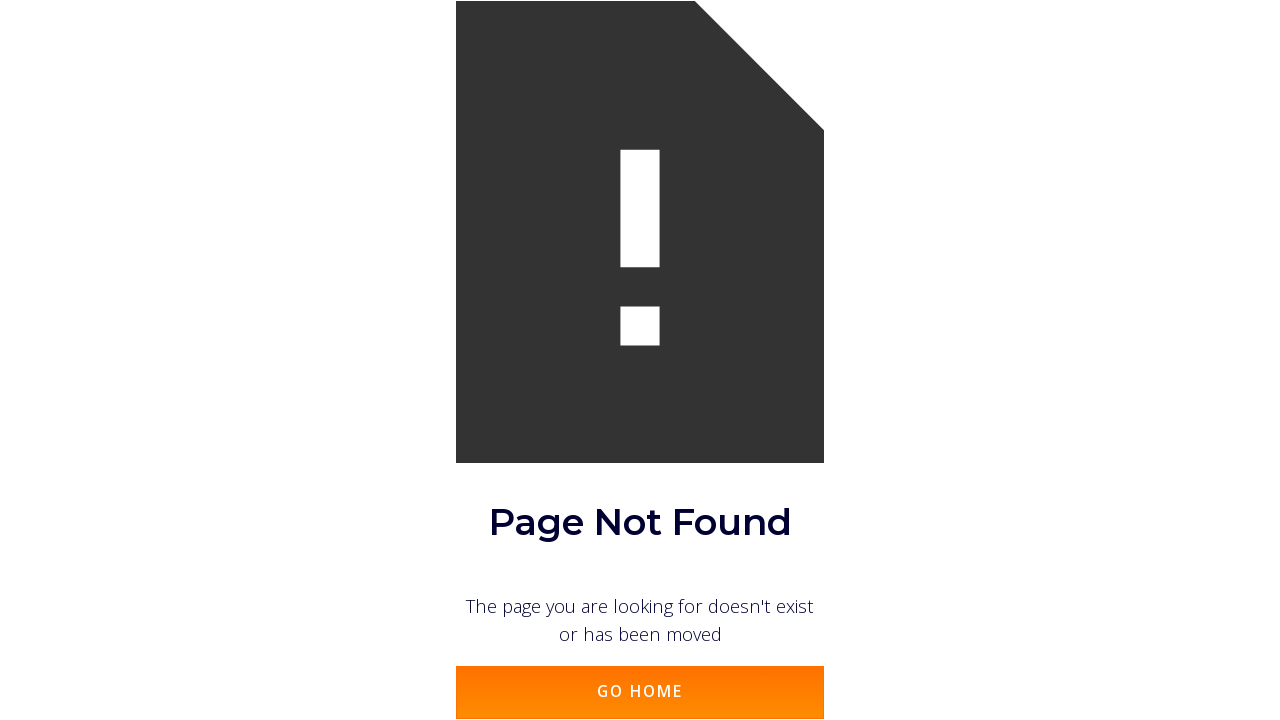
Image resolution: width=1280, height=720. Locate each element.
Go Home (640, 691)
